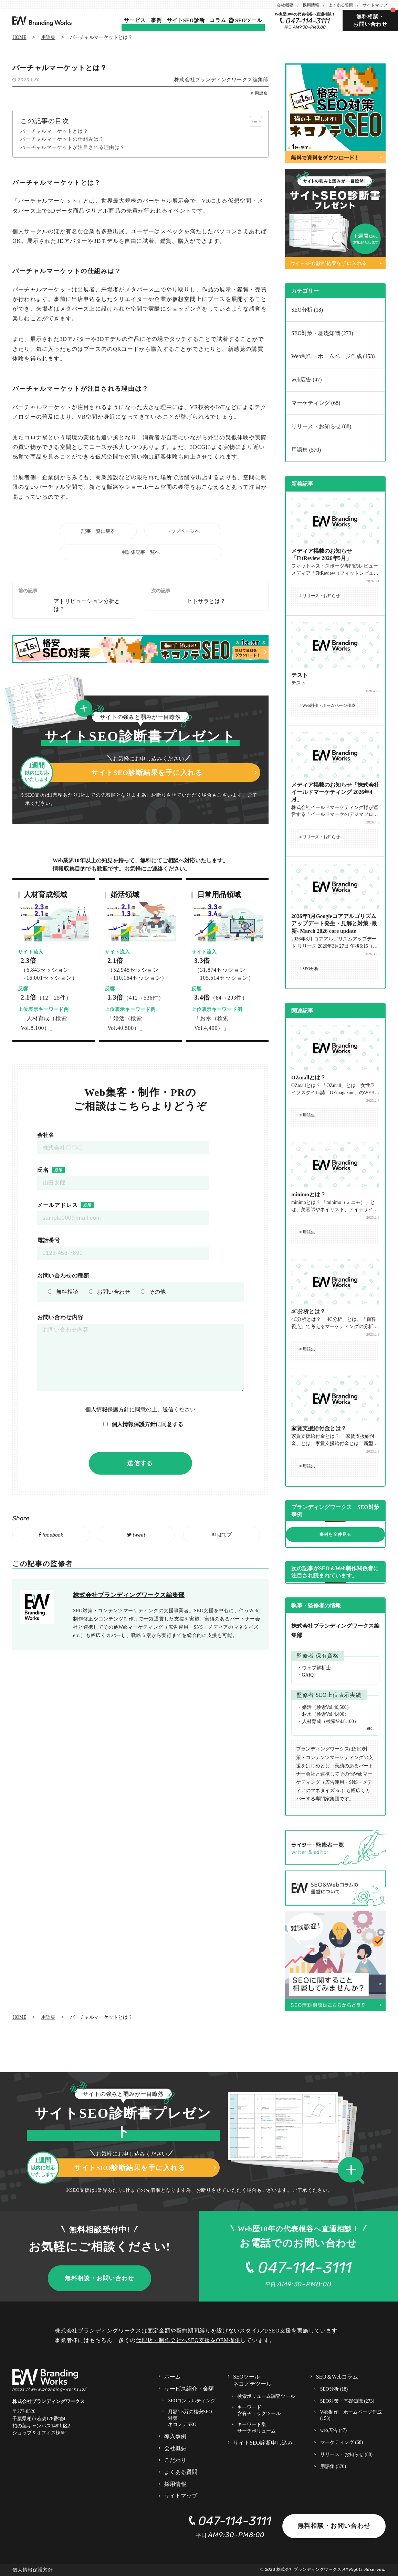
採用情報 (311, 5)
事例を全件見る (335, 1534)
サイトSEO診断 (186, 20)
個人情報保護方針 (107, 1409)
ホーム (172, 2377)
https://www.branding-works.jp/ (49, 2389)
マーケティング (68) (315, 403)
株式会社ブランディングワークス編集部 (221, 79)
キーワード (259, 2411)
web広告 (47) (306, 379)
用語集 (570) (306, 450)
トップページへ (183, 531)
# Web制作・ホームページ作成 (327, 705)
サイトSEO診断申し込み (263, 2443)
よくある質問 (340, 5)
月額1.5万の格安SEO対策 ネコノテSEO (190, 2418)
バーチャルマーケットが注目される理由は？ (72, 147)
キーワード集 (256, 2428)
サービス (135, 20)
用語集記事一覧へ (140, 552)
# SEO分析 (309, 968)
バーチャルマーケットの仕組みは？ (62, 139)
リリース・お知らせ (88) (321, 426)
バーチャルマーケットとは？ (54, 131)
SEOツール (248, 20)
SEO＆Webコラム (337, 2377)
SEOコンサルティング (192, 2400)
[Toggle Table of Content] (252, 121)
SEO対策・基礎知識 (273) (322, 333)
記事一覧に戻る (98, 531)
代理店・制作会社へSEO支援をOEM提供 (188, 2340)
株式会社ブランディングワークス (309, 2569)
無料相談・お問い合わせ (370, 20)
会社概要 (285, 5)
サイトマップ (375, 5)
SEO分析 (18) (307, 310)
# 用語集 (260, 93)
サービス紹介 (189, 2388)
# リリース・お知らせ (320, 595)
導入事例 (175, 2436)
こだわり (175, 2460)
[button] (86, 709)
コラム (218, 20)
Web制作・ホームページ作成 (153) (333, 356)
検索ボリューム (266, 2396)
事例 (156, 20)
